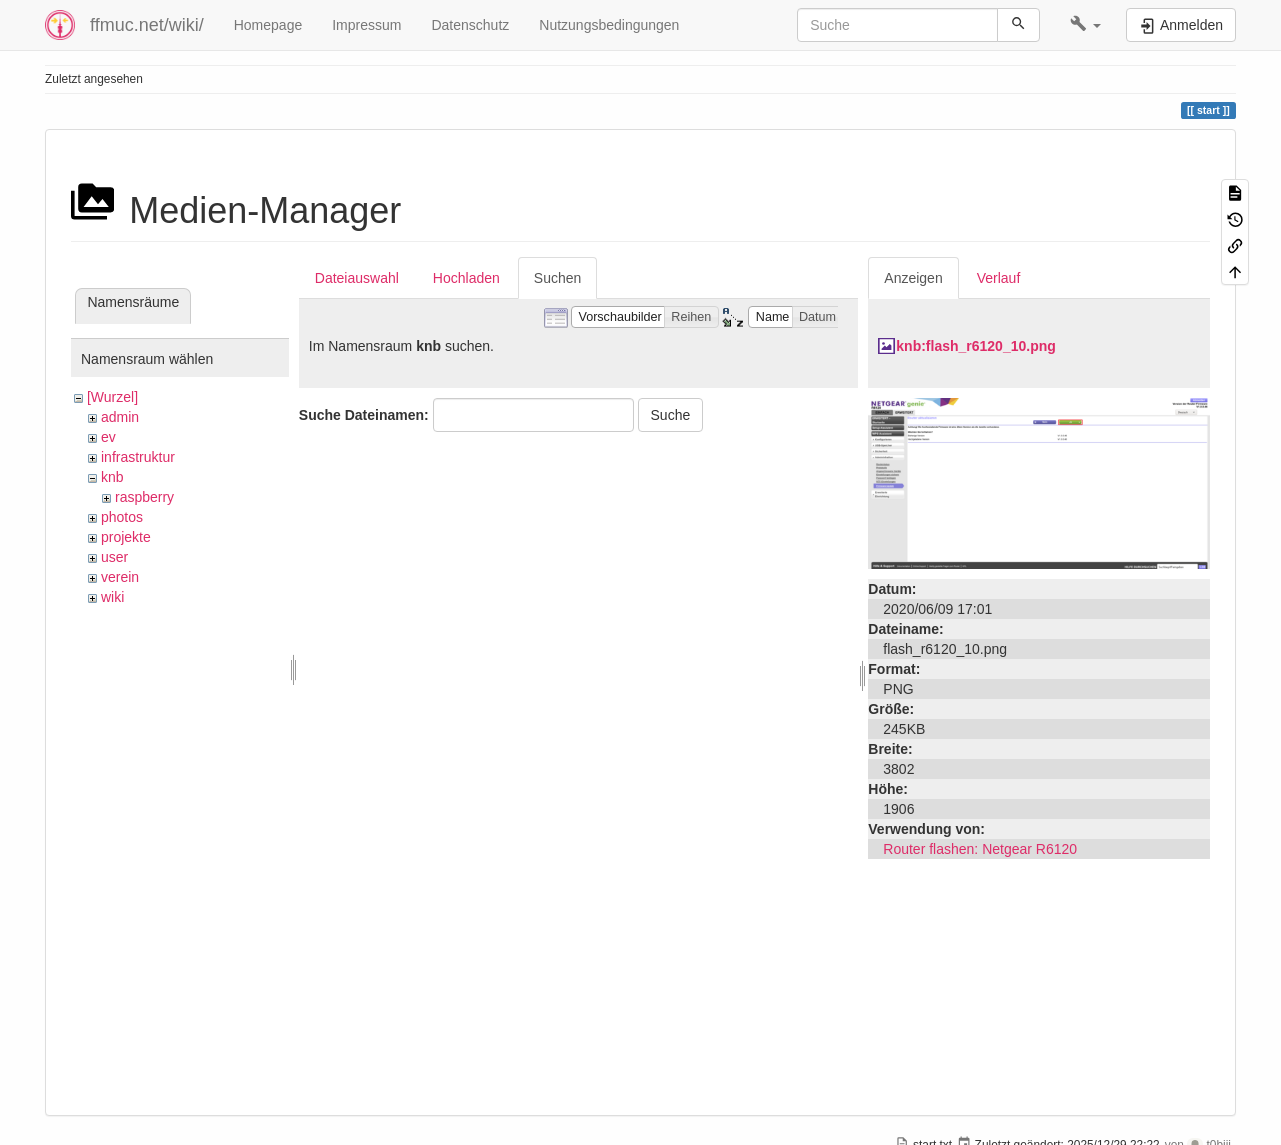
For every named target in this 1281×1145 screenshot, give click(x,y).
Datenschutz (470, 25)
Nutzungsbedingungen (609, 25)
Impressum (366, 25)
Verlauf (999, 278)
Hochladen (466, 278)
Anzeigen (913, 278)
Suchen (557, 278)
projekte (126, 537)
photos (122, 517)
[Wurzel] (112, 397)
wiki (112, 597)
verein (120, 577)
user (114, 557)
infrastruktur (138, 457)
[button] (1085, 25)
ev (108, 437)
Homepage (268, 25)
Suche (671, 415)
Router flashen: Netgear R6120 (980, 849)
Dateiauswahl (357, 278)
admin (120, 417)
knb (112, 477)
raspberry (144, 497)
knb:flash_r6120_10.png (976, 346)
